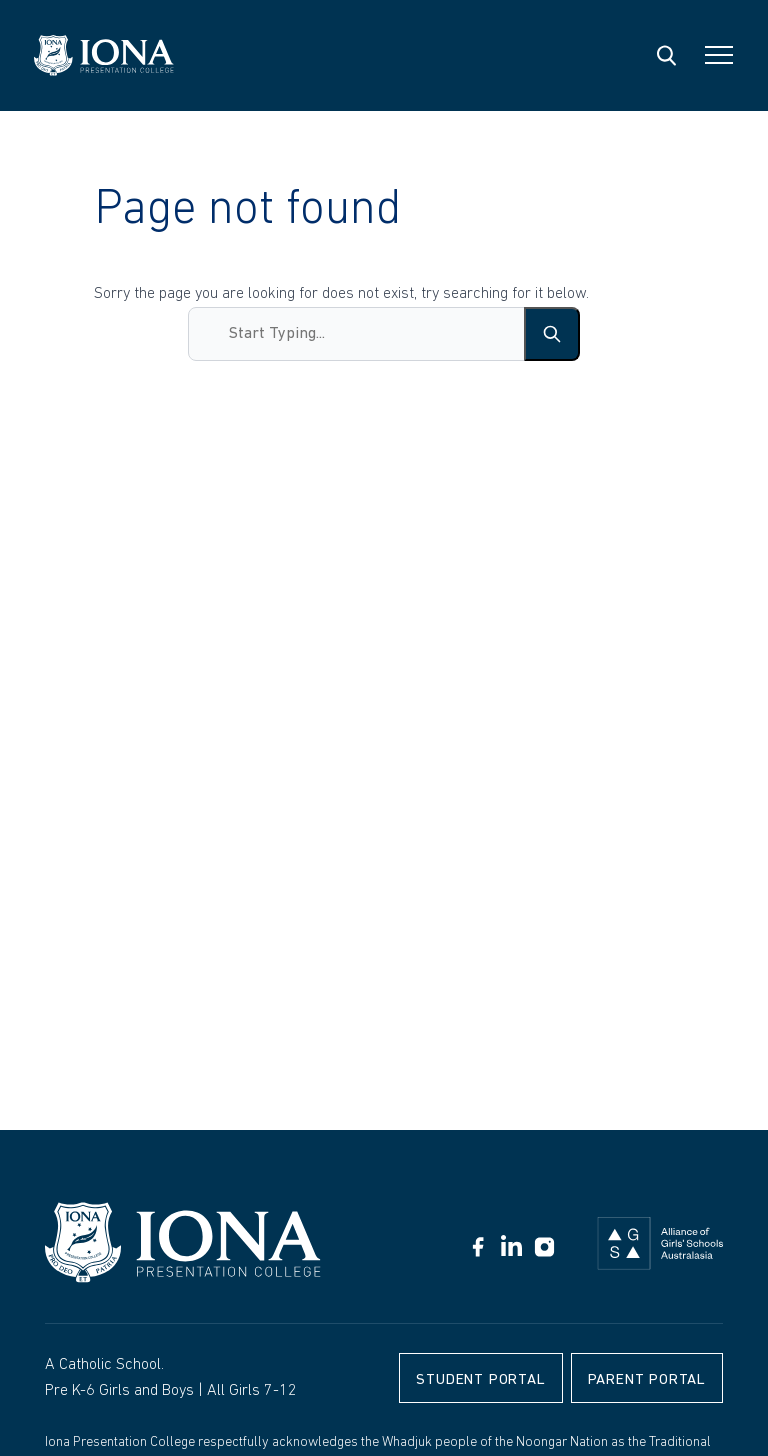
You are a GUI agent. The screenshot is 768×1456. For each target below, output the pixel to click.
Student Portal (480, 1380)
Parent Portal (647, 1380)
